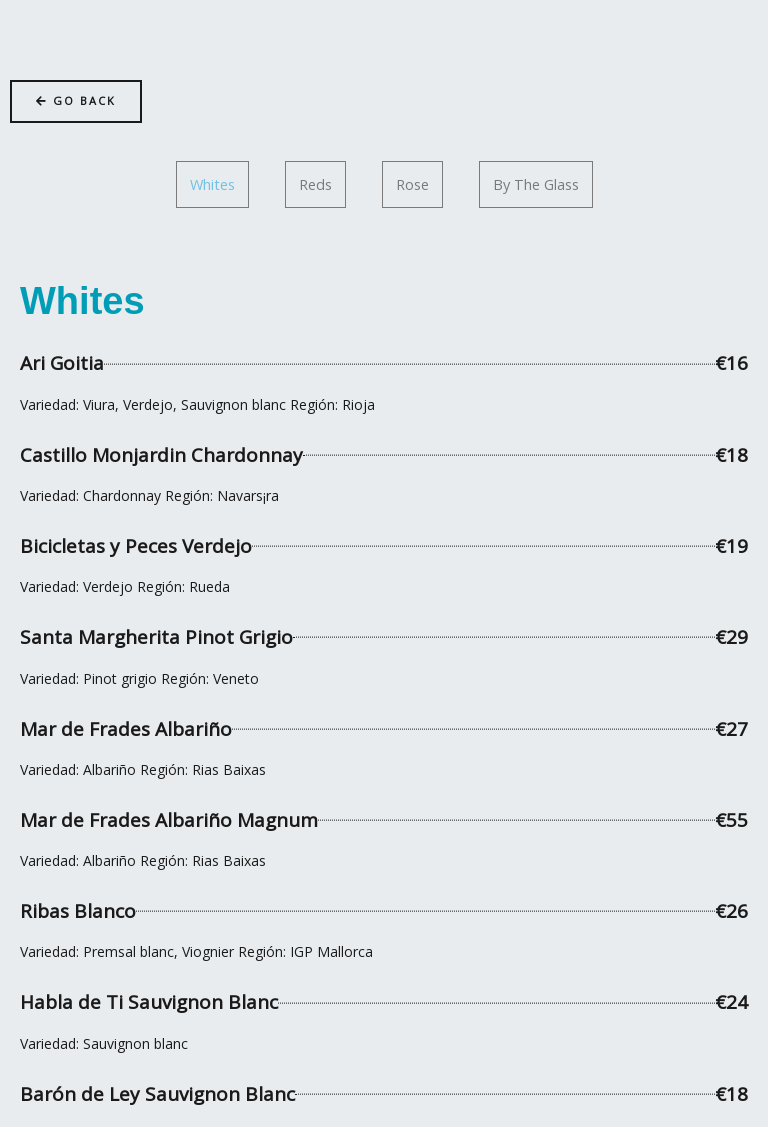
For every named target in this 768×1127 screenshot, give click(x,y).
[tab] (212, 184)
